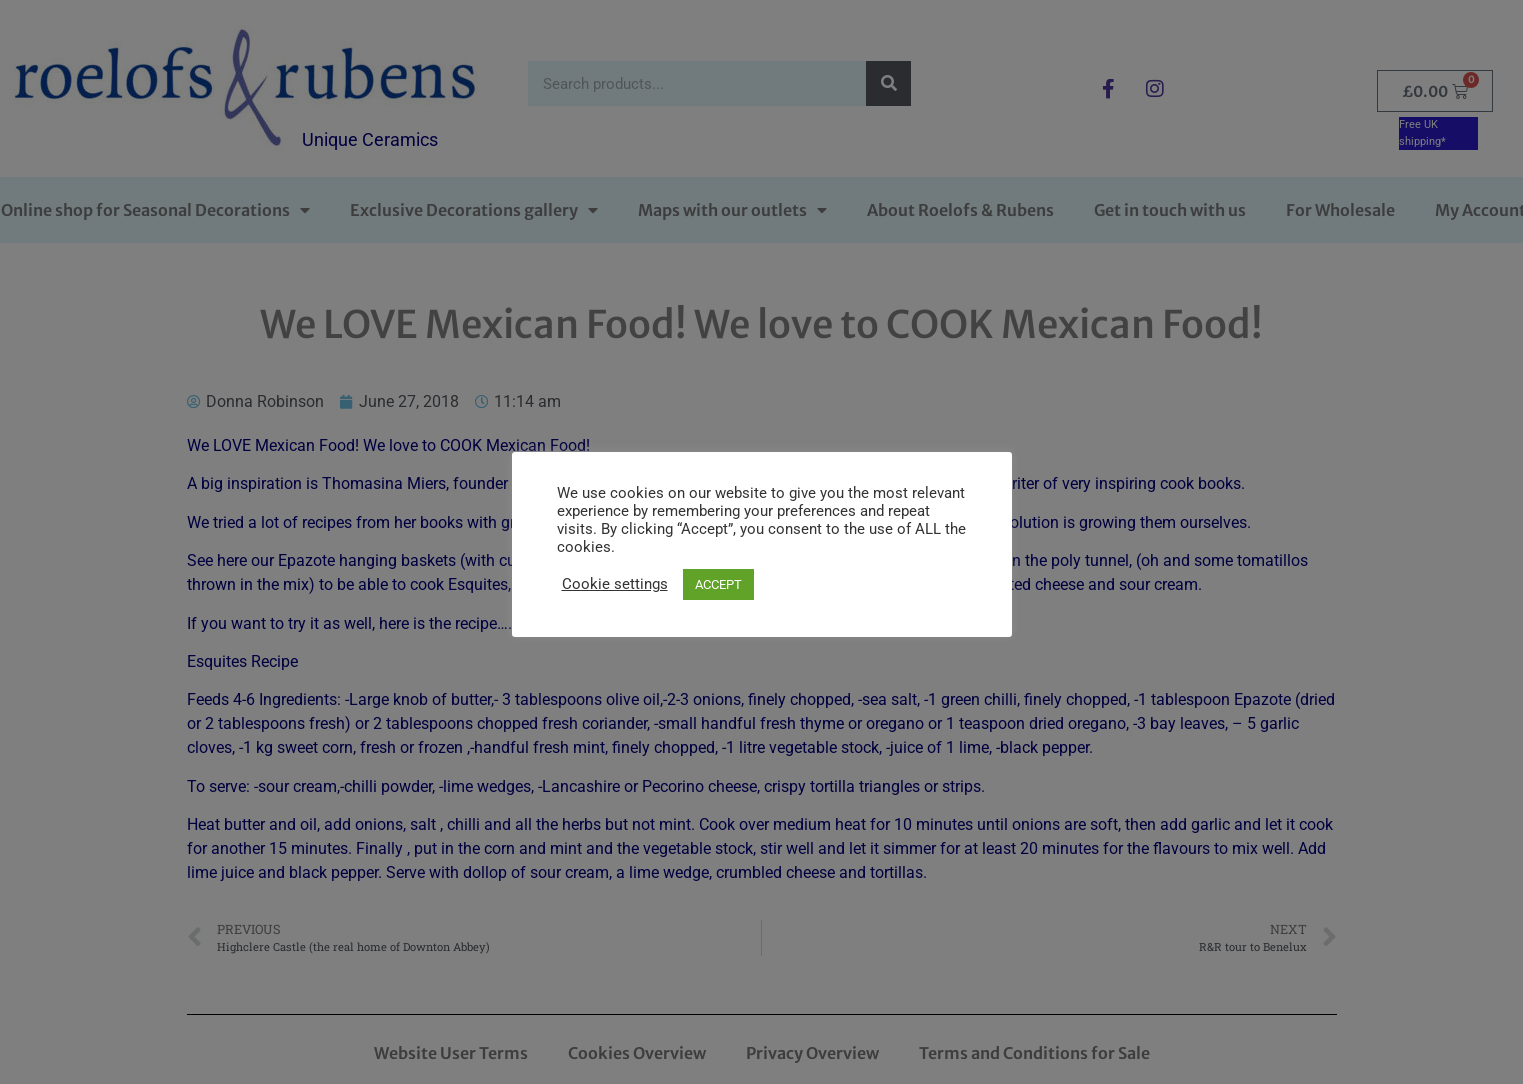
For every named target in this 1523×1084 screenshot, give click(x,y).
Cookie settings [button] (615, 584)
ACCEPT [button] (718, 584)
